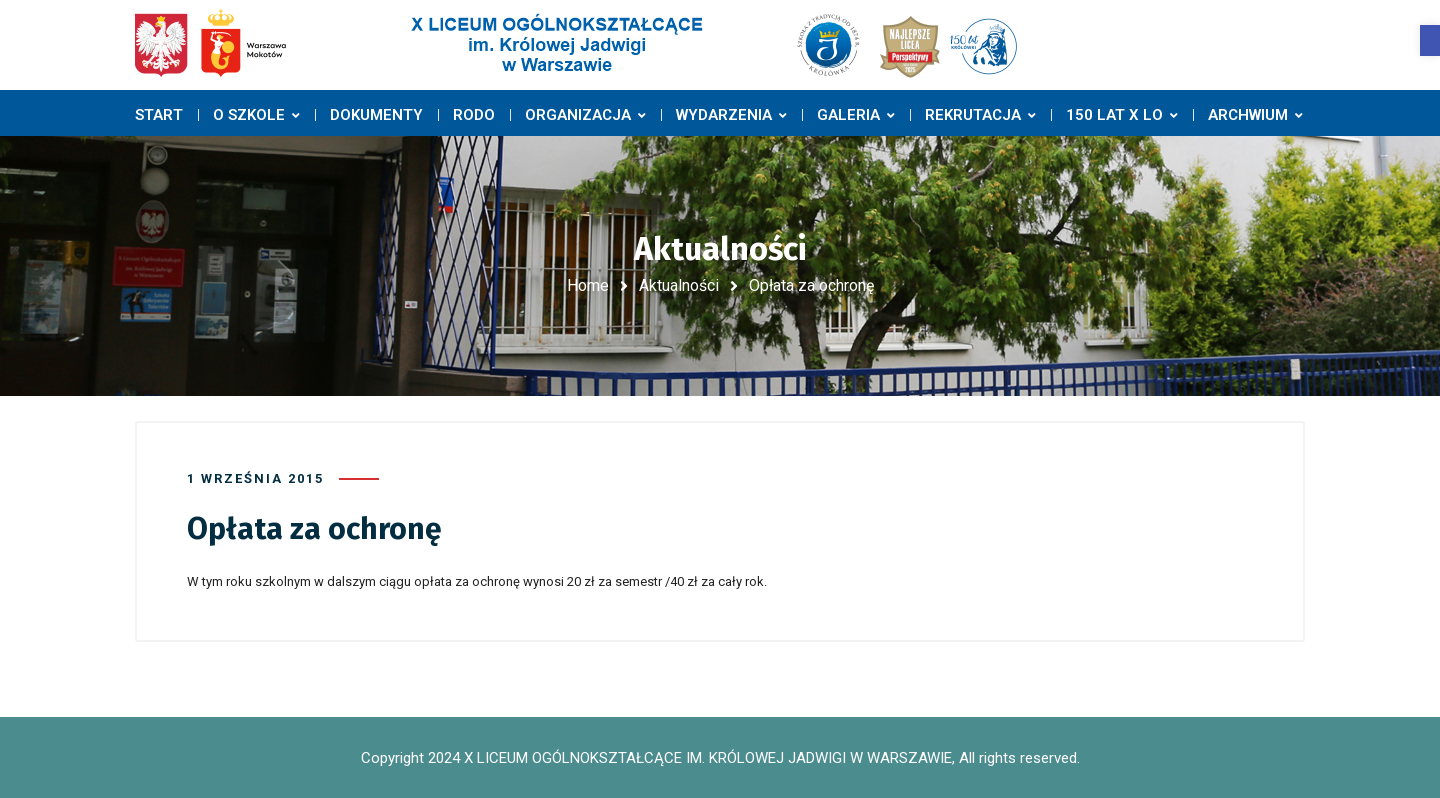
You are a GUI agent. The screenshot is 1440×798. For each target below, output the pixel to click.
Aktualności (679, 285)
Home (588, 285)
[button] (1430, 40)
